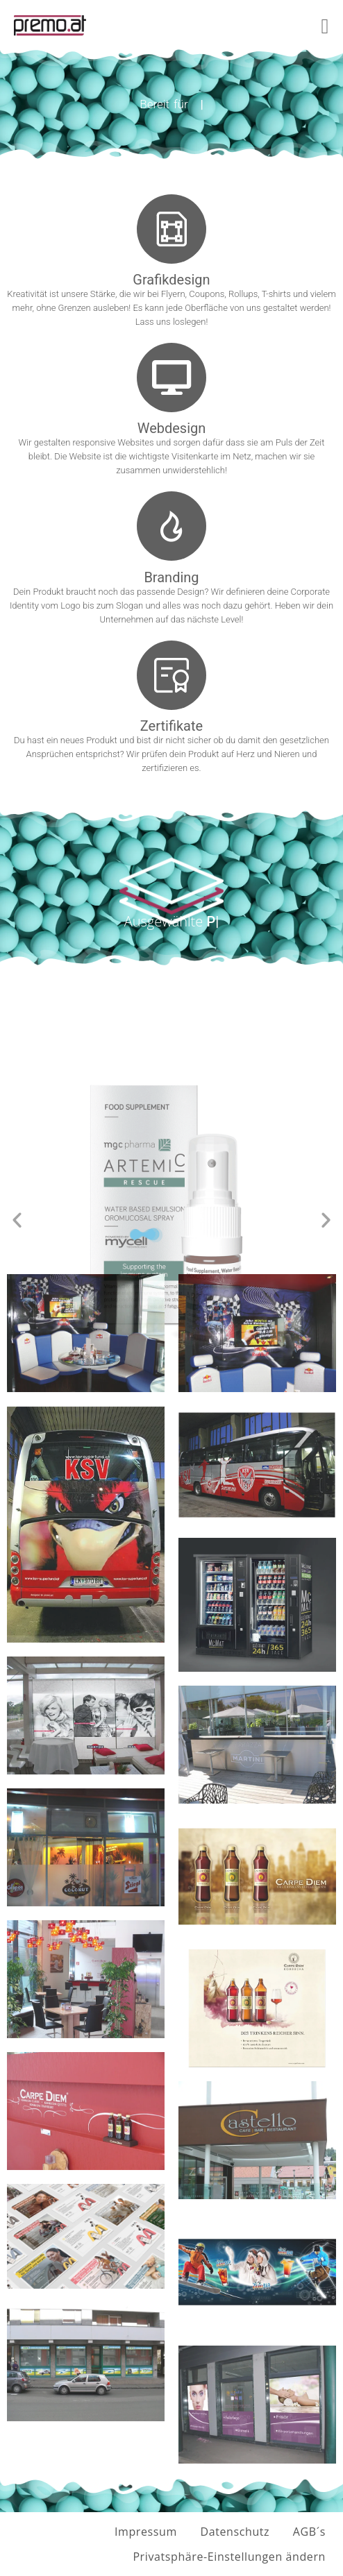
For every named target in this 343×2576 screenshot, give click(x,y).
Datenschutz (234, 2531)
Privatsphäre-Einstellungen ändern (229, 2556)
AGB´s (309, 2531)
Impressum (146, 2531)
